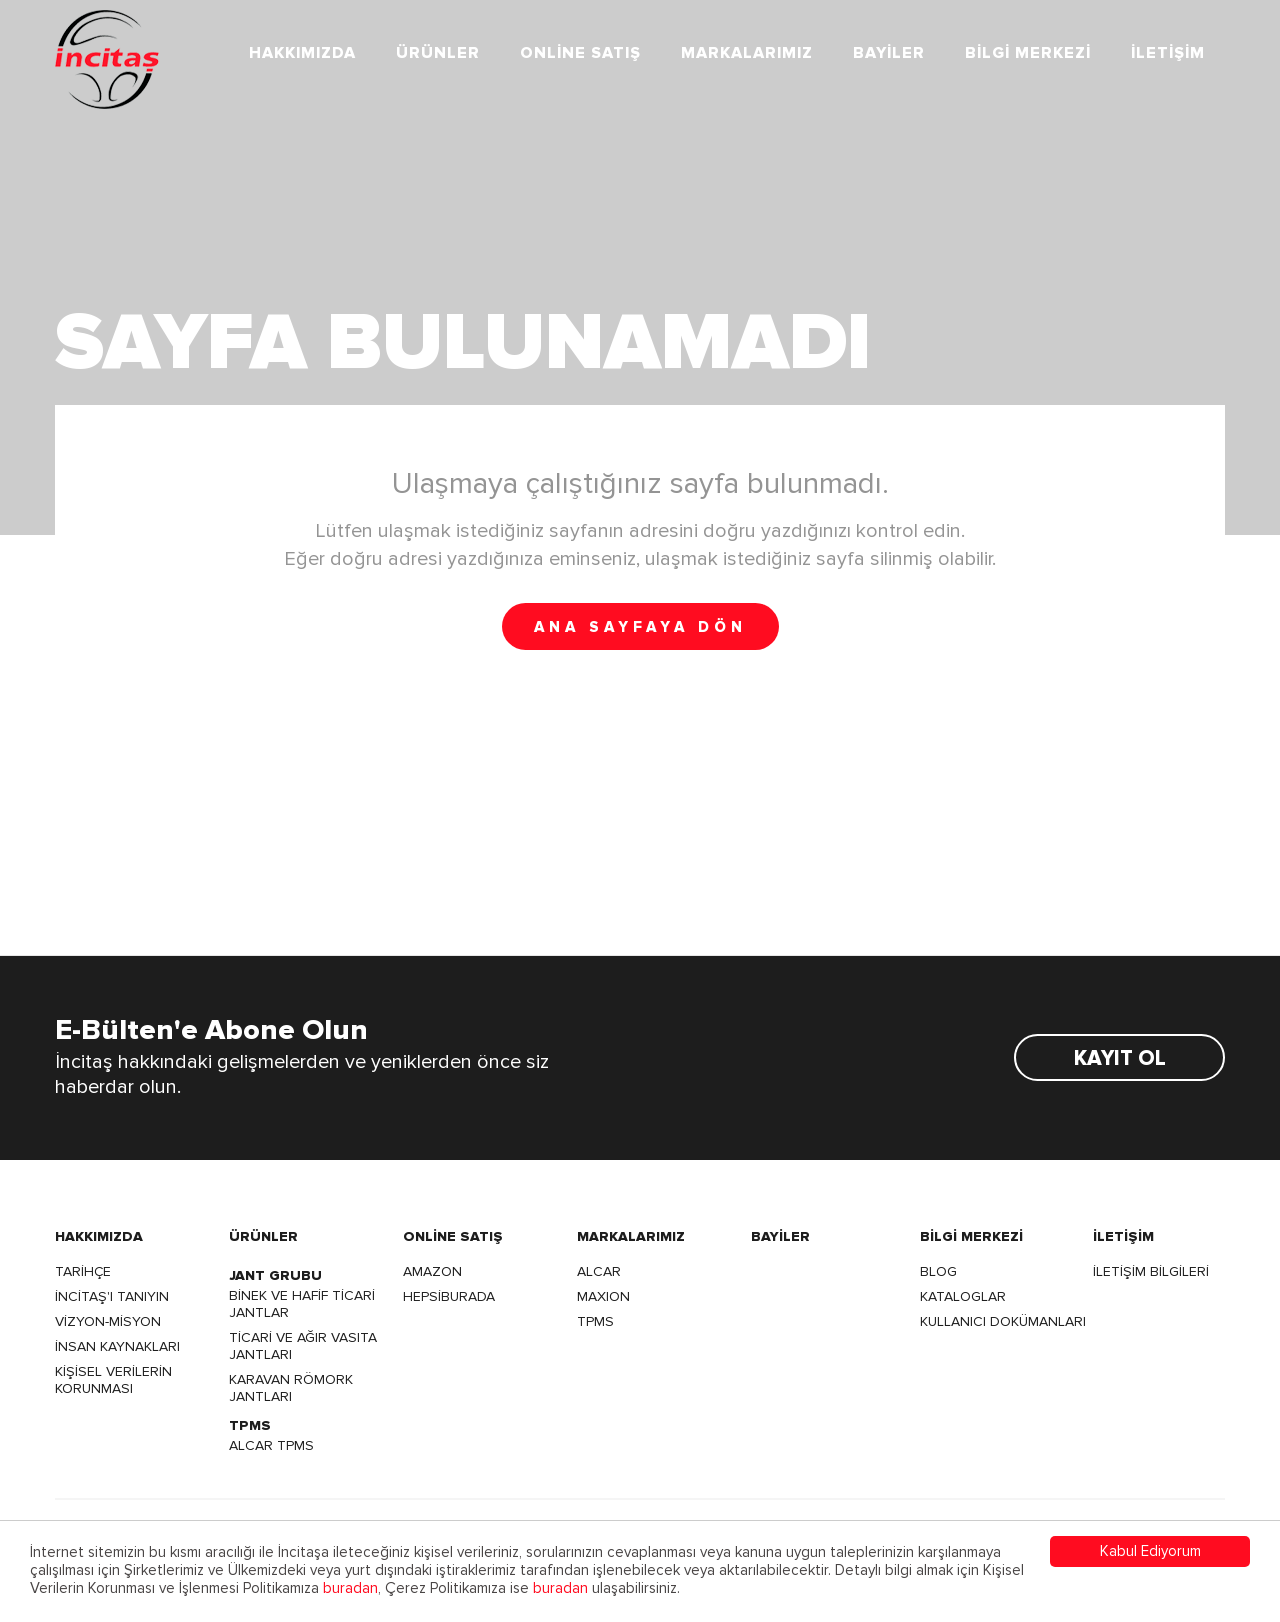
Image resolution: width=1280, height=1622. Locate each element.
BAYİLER (889, 53)
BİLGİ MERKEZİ (1028, 53)
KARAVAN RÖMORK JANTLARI (291, 1388)
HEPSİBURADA (449, 1296)
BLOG (938, 1271)
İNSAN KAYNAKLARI (117, 1346)
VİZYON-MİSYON (108, 1321)
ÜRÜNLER (438, 53)
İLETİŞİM (1168, 53)
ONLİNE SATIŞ (580, 53)
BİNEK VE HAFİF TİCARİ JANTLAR (302, 1304)
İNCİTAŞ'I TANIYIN (112, 1296)
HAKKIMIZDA (302, 53)
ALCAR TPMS (271, 1445)
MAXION (603, 1296)
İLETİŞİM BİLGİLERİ (1151, 1271)
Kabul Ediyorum (1150, 1551)
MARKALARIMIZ (747, 53)
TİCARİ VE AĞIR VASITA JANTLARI (303, 1346)
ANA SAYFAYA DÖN (640, 627)
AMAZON (432, 1271)
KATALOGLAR (963, 1296)
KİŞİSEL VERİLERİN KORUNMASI (113, 1380)
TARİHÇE (83, 1271)
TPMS (595, 1321)
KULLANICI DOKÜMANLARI (1003, 1321)
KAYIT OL (1120, 1058)
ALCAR (599, 1271)
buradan (350, 1588)
